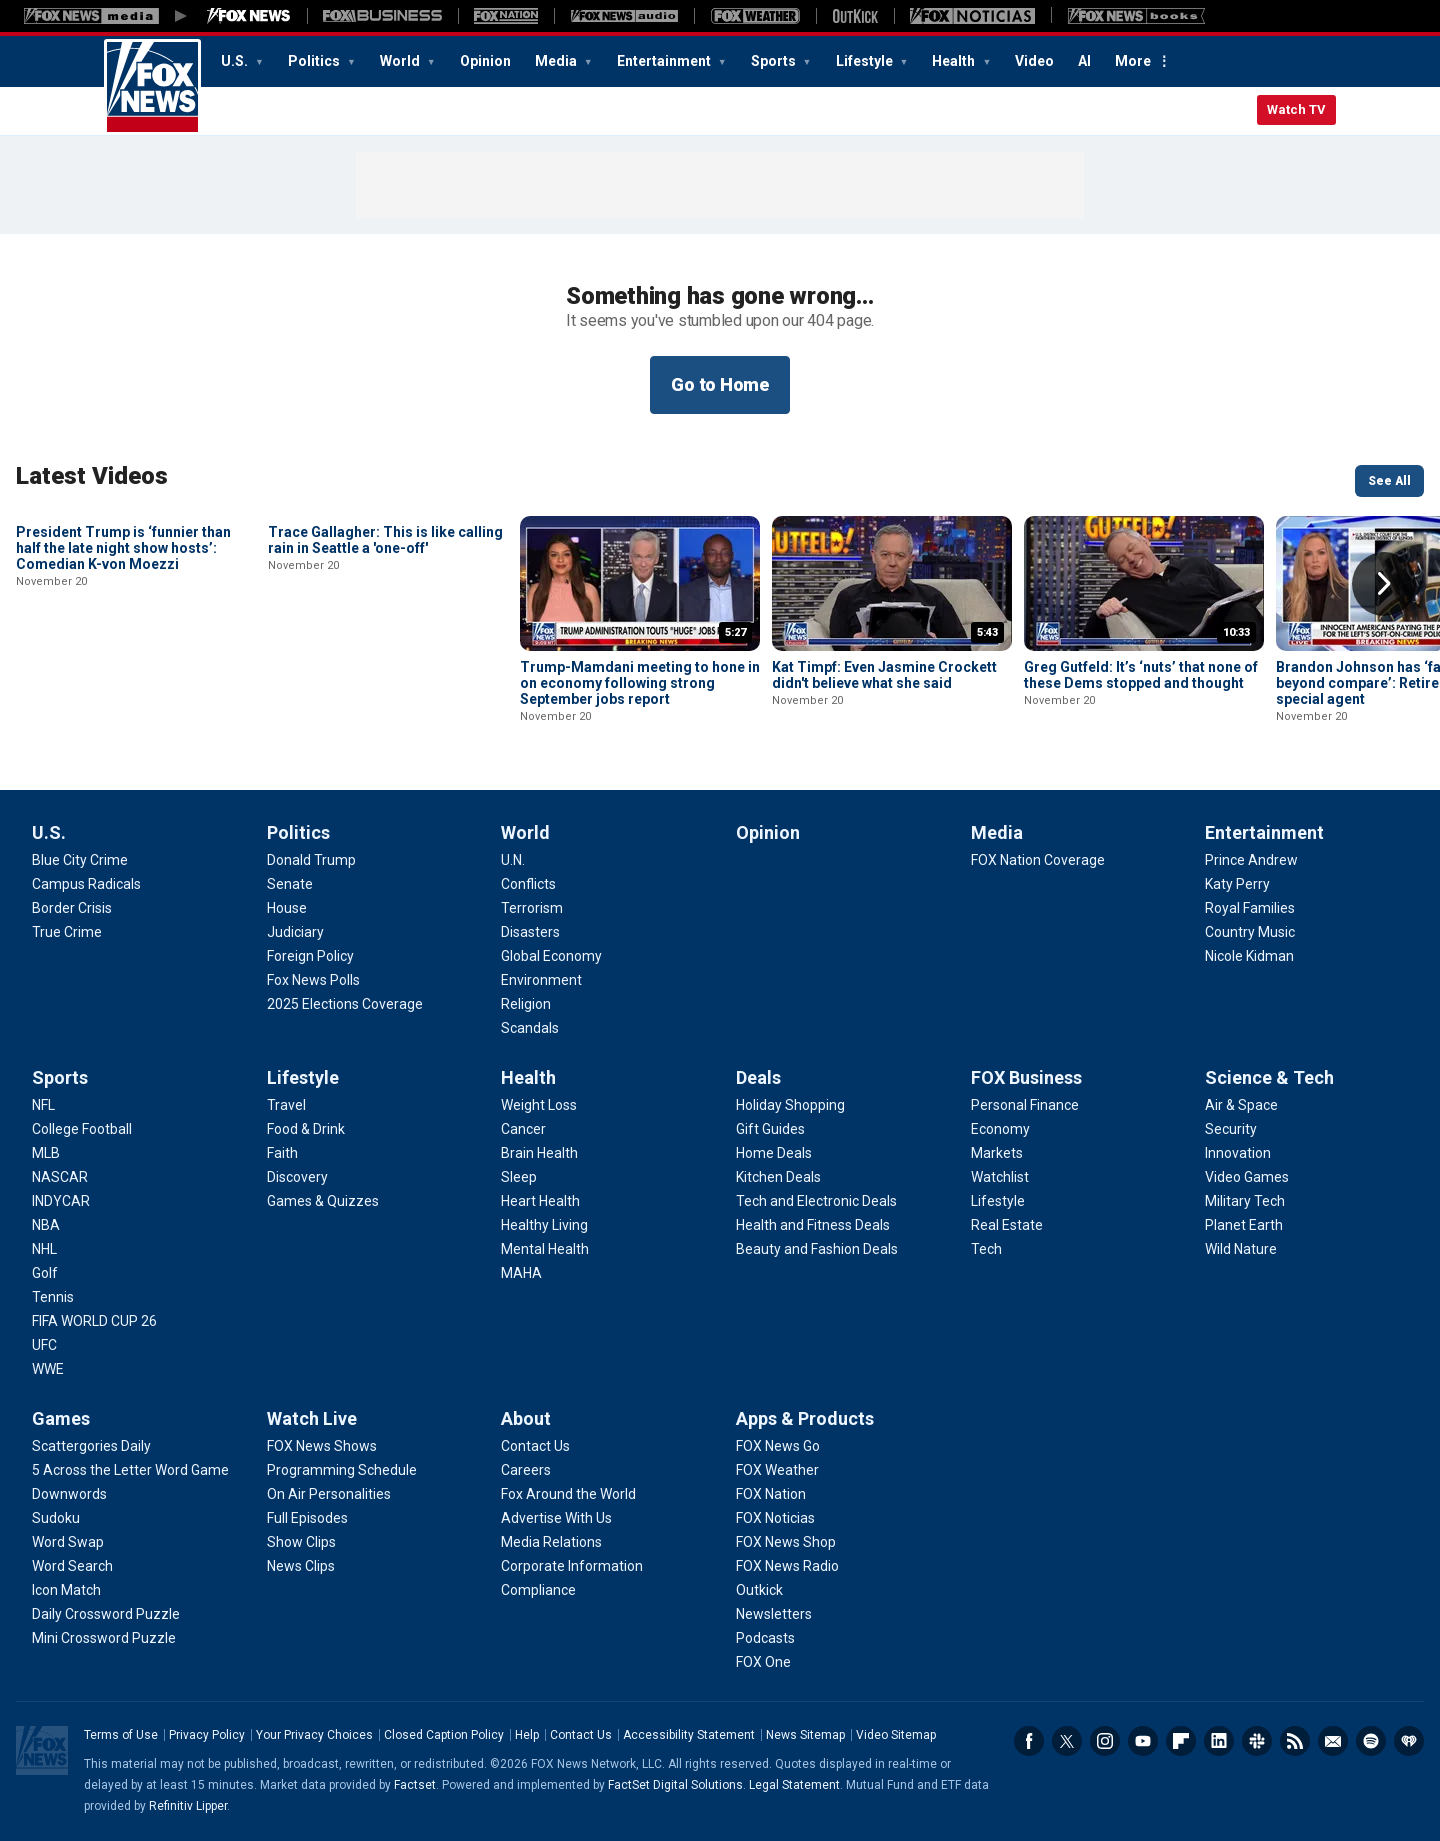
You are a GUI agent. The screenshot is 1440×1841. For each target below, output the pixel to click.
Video (1034, 61)
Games (61, 1418)
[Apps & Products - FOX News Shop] (786, 1542)
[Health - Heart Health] (540, 1201)
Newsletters (1333, 1741)
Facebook (1029, 1741)
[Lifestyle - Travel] (286, 1105)
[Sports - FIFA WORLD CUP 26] (94, 1321)
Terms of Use (121, 1735)
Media (557, 61)
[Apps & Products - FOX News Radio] (787, 1566)
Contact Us (581, 1735)
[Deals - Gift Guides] (770, 1129)
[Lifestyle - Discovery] (297, 1177)
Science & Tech (1269, 1077)
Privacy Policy (207, 1735)
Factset (415, 1785)
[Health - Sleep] (519, 1177)
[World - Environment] (541, 980)
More (1133, 61)
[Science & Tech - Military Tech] (1245, 1201)
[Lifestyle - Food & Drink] (306, 1129)
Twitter (1067, 1741)
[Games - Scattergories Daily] (91, 1446)
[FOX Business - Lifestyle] (998, 1201)
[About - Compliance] (538, 1590)
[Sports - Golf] (45, 1273)
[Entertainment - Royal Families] (1250, 908)
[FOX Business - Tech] (986, 1249)
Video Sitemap (896, 1735)
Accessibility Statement (689, 1735)
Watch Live (312, 1418)
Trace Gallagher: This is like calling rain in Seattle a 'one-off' (385, 675)
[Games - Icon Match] (66, 1590)
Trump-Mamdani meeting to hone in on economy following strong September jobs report (640, 683)
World (401, 61)
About (526, 1418)
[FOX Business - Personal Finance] (1025, 1105)
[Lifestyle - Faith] (282, 1153)
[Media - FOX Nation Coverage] (1038, 860)
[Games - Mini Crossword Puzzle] (104, 1638)
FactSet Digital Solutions (675, 1785)
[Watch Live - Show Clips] (301, 1542)
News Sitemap (805, 1735)
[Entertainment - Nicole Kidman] (1249, 956)
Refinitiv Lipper (188, 1806)
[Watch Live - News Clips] (301, 1566)
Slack (1257, 1741)
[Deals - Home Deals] (774, 1153)
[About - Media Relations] (551, 1542)
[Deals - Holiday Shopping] (790, 1105)
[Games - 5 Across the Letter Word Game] (130, 1470)
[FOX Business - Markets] (997, 1153)
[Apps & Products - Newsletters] (774, 1614)
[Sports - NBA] (46, 1225)
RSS (1295, 1741)
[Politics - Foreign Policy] (310, 956)
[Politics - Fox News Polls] (313, 980)
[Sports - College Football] (82, 1129)
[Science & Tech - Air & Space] (1241, 1105)
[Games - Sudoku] (56, 1518)
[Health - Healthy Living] (544, 1225)
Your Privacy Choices (314, 1735)
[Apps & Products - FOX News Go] (778, 1446)
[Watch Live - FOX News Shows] (322, 1446)
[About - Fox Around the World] (568, 1494)
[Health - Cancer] (523, 1129)
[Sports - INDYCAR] (61, 1201)
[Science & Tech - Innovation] (1238, 1153)
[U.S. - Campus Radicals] (86, 884)
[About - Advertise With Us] (556, 1518)
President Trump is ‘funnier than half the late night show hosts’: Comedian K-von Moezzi (123, 683)
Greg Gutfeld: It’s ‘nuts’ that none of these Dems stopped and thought (1141, 675)
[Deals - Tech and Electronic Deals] (816, 1201)
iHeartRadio (1409, 1741)
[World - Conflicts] (528, 884)
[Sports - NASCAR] (60, 1177)
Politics (315, 61)
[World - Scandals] (530, 1028)
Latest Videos (92, 476)
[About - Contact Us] (535, 1446)
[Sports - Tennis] (53, 1297)
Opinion (485, 61)
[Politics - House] (287, 908)
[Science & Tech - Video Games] (1247, 1177)
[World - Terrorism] (532, 908)
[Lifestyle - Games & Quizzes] (323, 1201)
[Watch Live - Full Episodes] (307, 1518)
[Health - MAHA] (521, 1273)
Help (527, 1735)
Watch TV (1296, 109)
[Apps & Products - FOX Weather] (777, 1470)
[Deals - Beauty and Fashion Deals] (817, 1249)
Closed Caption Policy (444, 1735)
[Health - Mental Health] (545, 1249)
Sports (775, 61)
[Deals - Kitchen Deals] (778, 1177)
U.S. (236, 61)
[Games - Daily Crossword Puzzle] (106, 1614)
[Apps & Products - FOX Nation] (771, 1494)
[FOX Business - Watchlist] (1000, 1177)
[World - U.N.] (513, 860)
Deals (758, 1077)
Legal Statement (794, 1785)
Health (955, 61)
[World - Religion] (526, 1004)
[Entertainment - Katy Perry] (1237, 884)
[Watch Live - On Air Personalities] (329, 1494)
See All (1389, 481)
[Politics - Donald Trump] (311, 860)
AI (1084, 61)
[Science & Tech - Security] (1231, 1129)
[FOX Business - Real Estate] (1007, 1225)
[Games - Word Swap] (68, 1542)
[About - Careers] (526, 1470)
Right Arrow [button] (1384, 584)
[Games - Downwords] (69, 1494)
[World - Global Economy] (551, 956)
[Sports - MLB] (46, 1153)
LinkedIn (1219, 1741)
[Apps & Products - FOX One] (763, 1662)
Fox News (152, 87)
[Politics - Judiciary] (295, 932)
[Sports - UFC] (44, 1345)
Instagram (1105, 1741)
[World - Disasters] (530, 932)
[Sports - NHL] (44, 1249)
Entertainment (665, 61)
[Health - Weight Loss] (539, 1105)
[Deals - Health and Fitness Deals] (813, 1225)
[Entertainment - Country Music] (1250, 932)
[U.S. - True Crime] (67, 932)
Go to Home (720, 384)
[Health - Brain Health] (539, 1153)
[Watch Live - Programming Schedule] (342, 1470)
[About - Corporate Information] (572, 1566)
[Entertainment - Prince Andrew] (1251, 860)
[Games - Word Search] (72, 1566)
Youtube (1143, 1741)
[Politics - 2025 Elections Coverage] (345, 1004)
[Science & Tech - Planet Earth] (1244, 1225)
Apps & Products (805, 1418)
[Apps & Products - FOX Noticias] (775, 1518)
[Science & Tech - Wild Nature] (1241, 1249)
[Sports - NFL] (43, 1105)
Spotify (1371, 1741)
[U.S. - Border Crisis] (72, 908)
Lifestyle (866, 61)
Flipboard (1181, 1741)
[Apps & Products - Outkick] (759, 1590)
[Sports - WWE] (48, 1369)
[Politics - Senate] (290, 884)
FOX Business (1026, 1077)
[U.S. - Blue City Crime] (80, 860)
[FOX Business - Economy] (1000, 1129)
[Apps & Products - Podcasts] (765, 1638)
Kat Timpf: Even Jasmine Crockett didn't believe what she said (884, 675)
